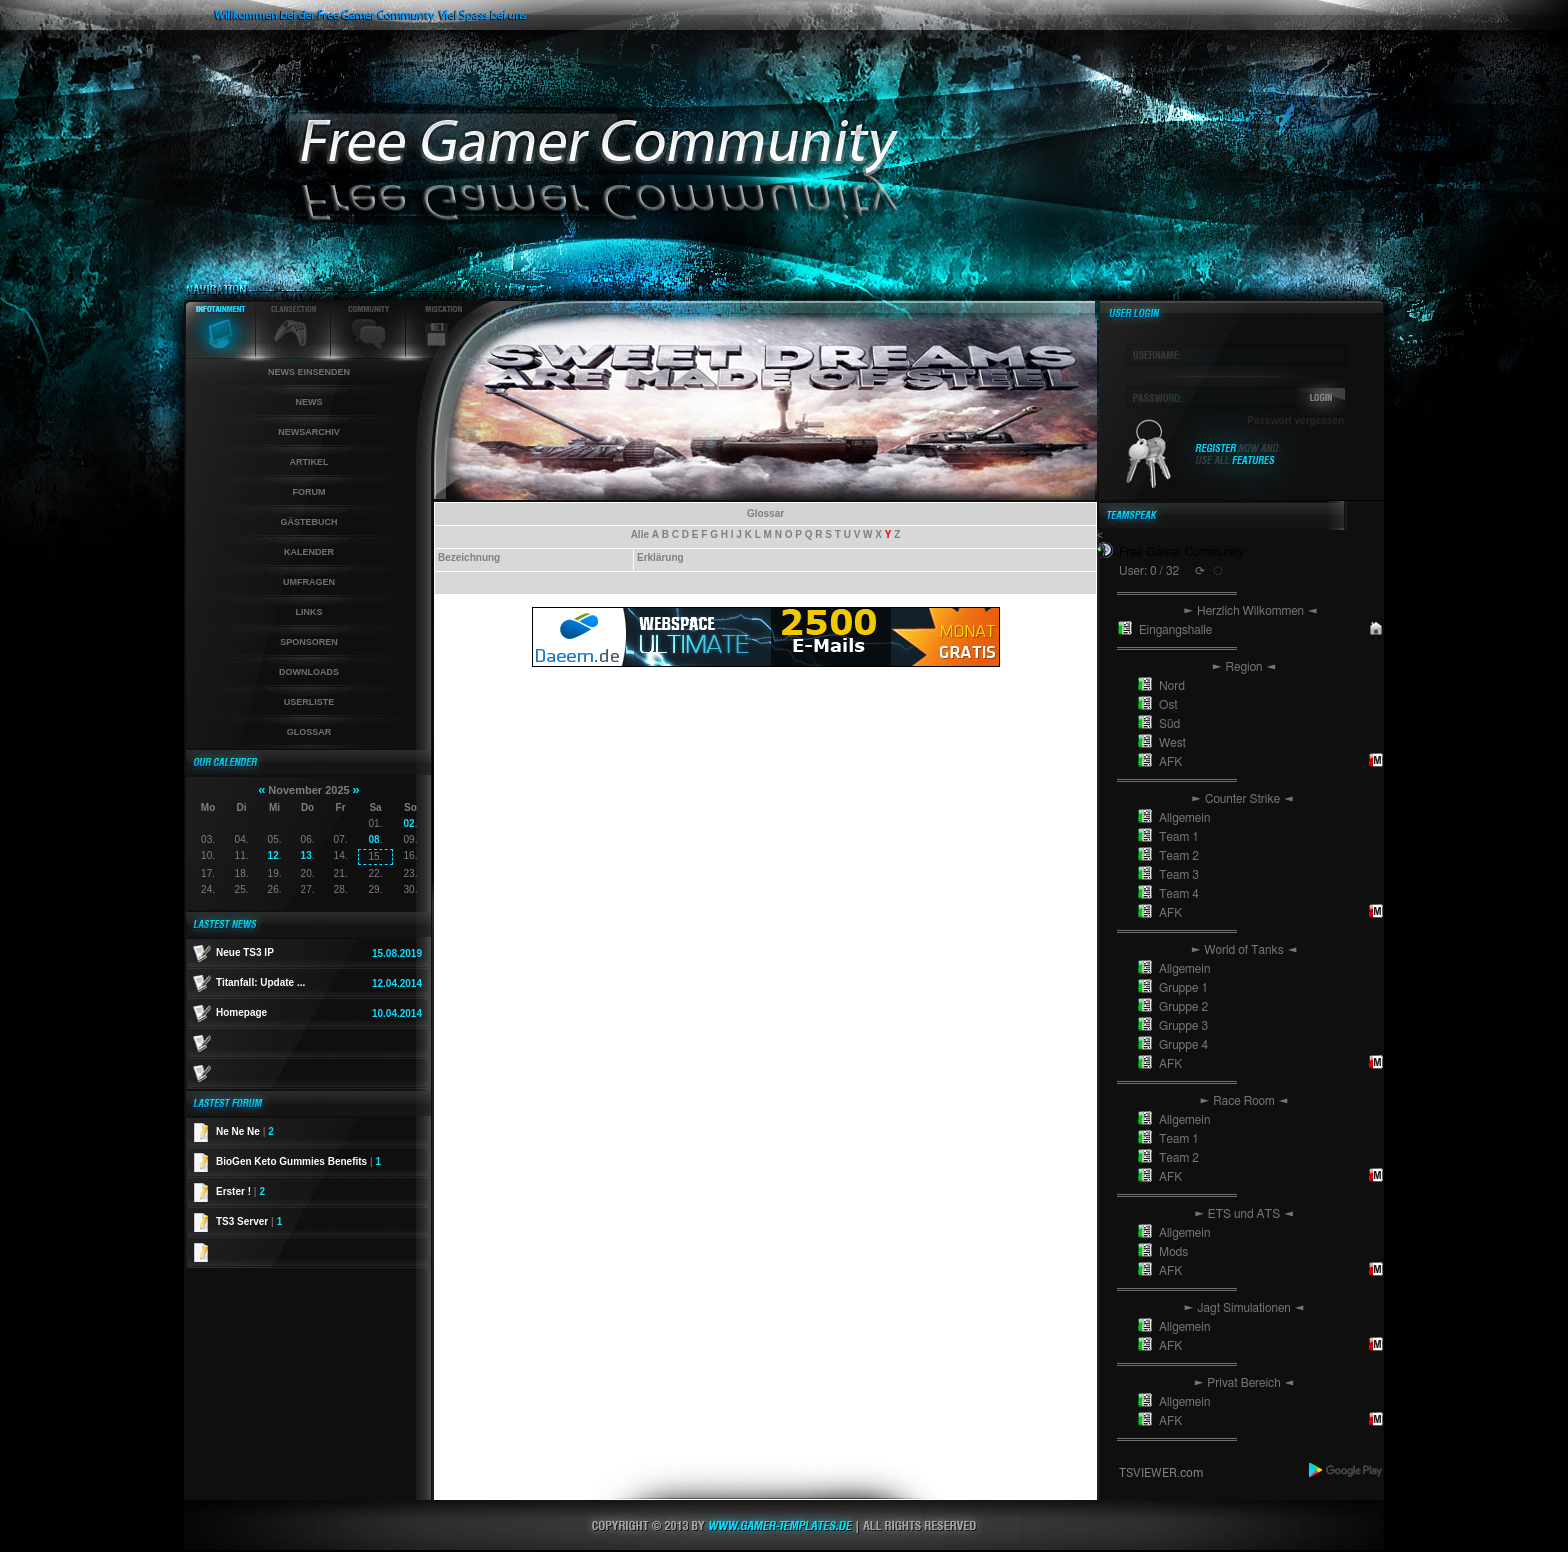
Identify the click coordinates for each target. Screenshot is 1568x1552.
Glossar (309, 732)
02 (409, 823)
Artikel (309, 462)
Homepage (241, 1012)
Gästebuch (308, 522)
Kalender (309, 552)
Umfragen (309, 582)
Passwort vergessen (1295, 420)
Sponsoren (309, 642)
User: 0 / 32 (1149, 571)
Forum (309, 492)
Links (309, 612)
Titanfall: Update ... (260, 982)
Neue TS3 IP (245, 952)
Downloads (309, 672)
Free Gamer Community (1181, 552)
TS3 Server (249, 1221)
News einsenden (309, 372)
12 (273, 855)
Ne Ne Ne (245, 1131)
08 (374, 839)
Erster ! (240, 1191)
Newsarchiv (309, 432)
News (309, 402)
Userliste (309, 702)
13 (306, 855)
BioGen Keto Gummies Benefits (298, 1161)
